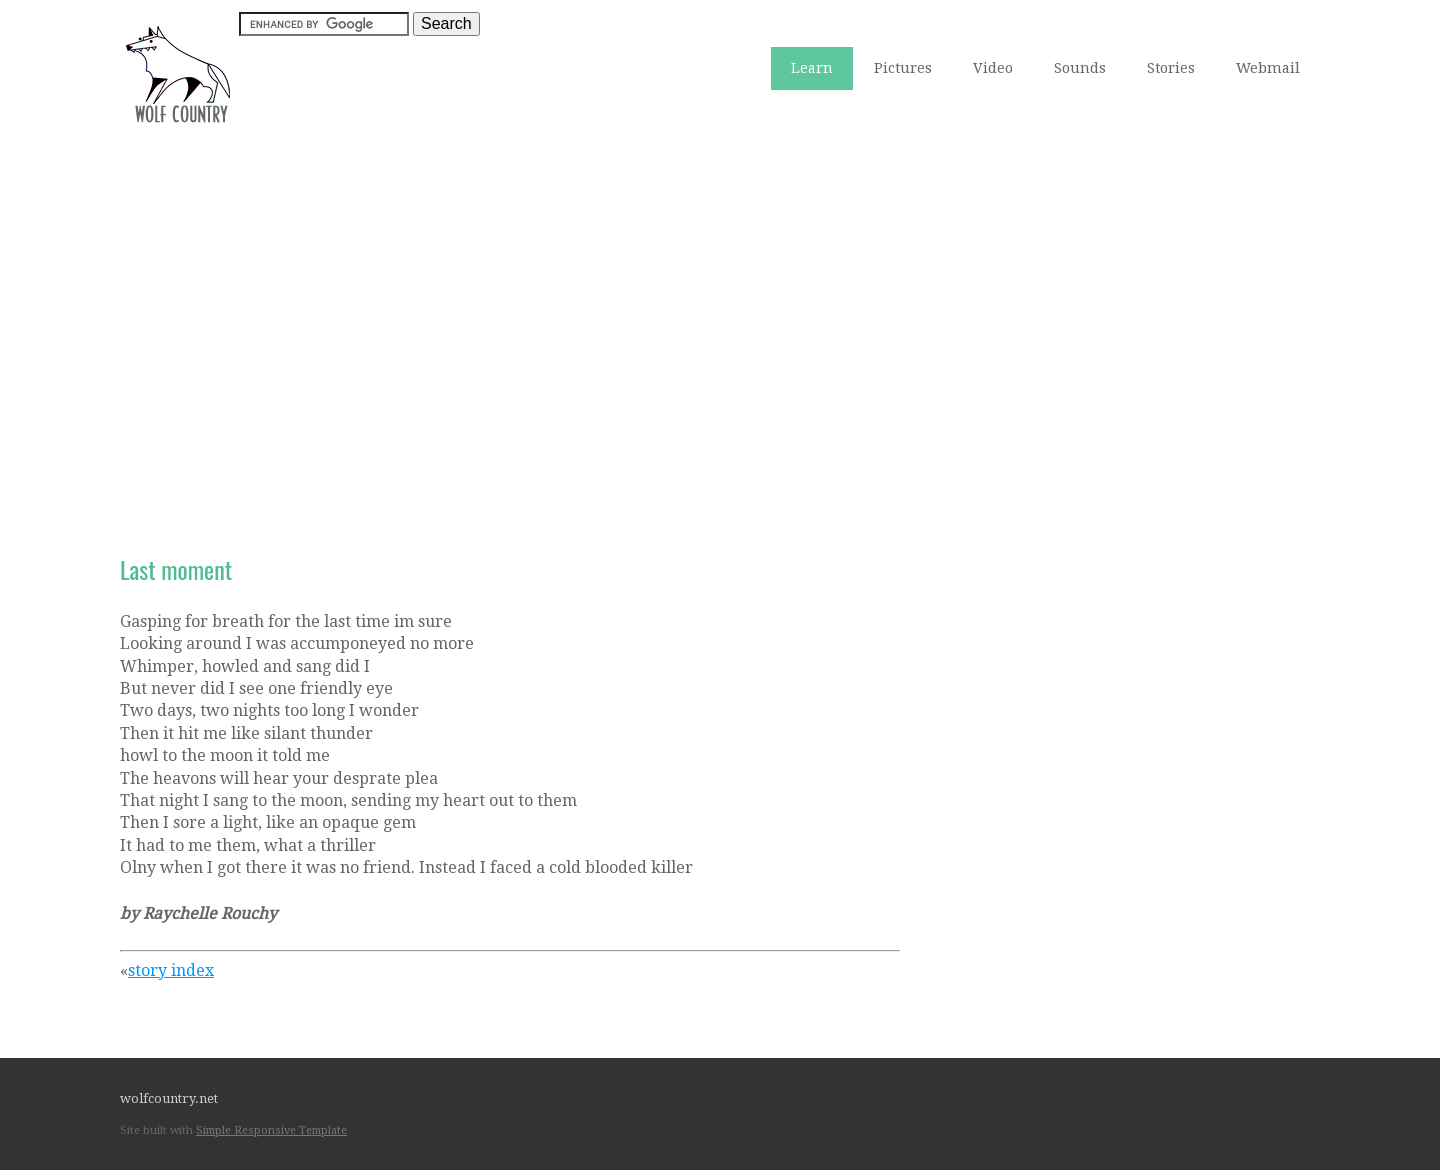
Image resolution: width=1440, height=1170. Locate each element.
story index (171, 970)
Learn (812, 68)
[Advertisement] (720, 311)
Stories (1171, 68)
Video (993, 68)
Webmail (1268, 68)
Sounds (1080, 68)
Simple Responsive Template (271, 1130)
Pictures (903, 68)
